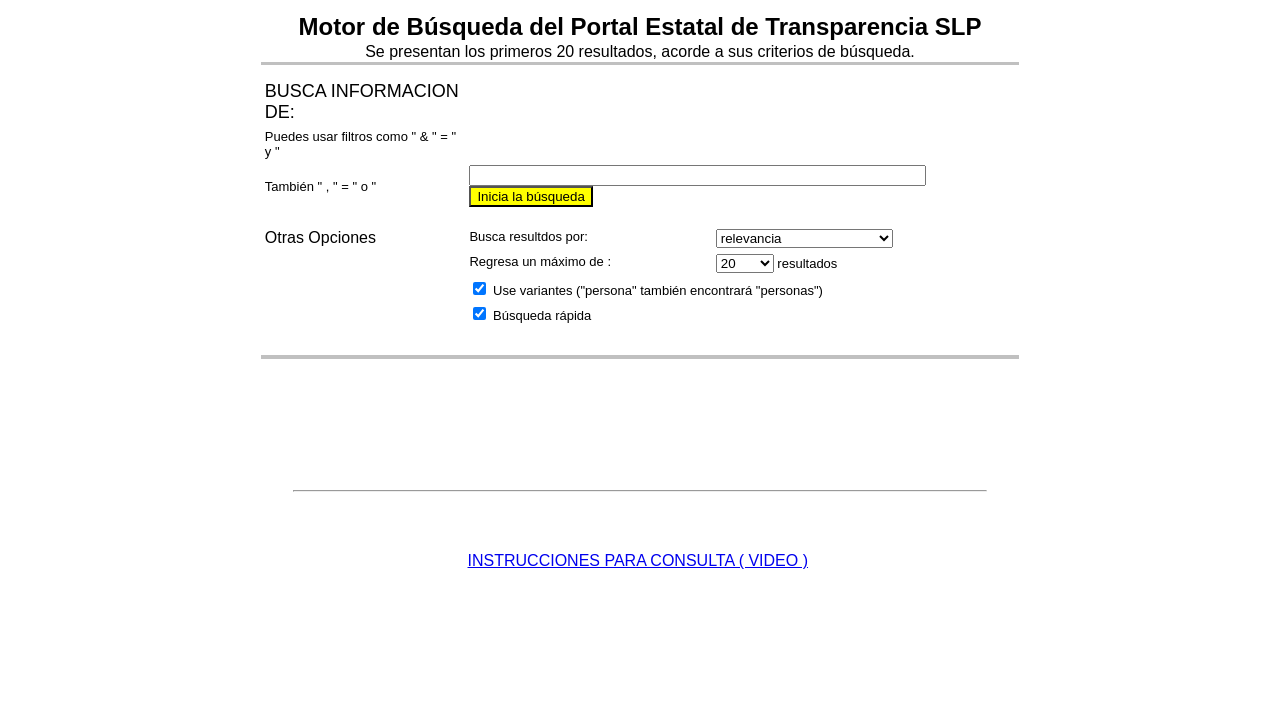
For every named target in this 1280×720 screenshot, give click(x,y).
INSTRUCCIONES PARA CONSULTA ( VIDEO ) (638, 560)
